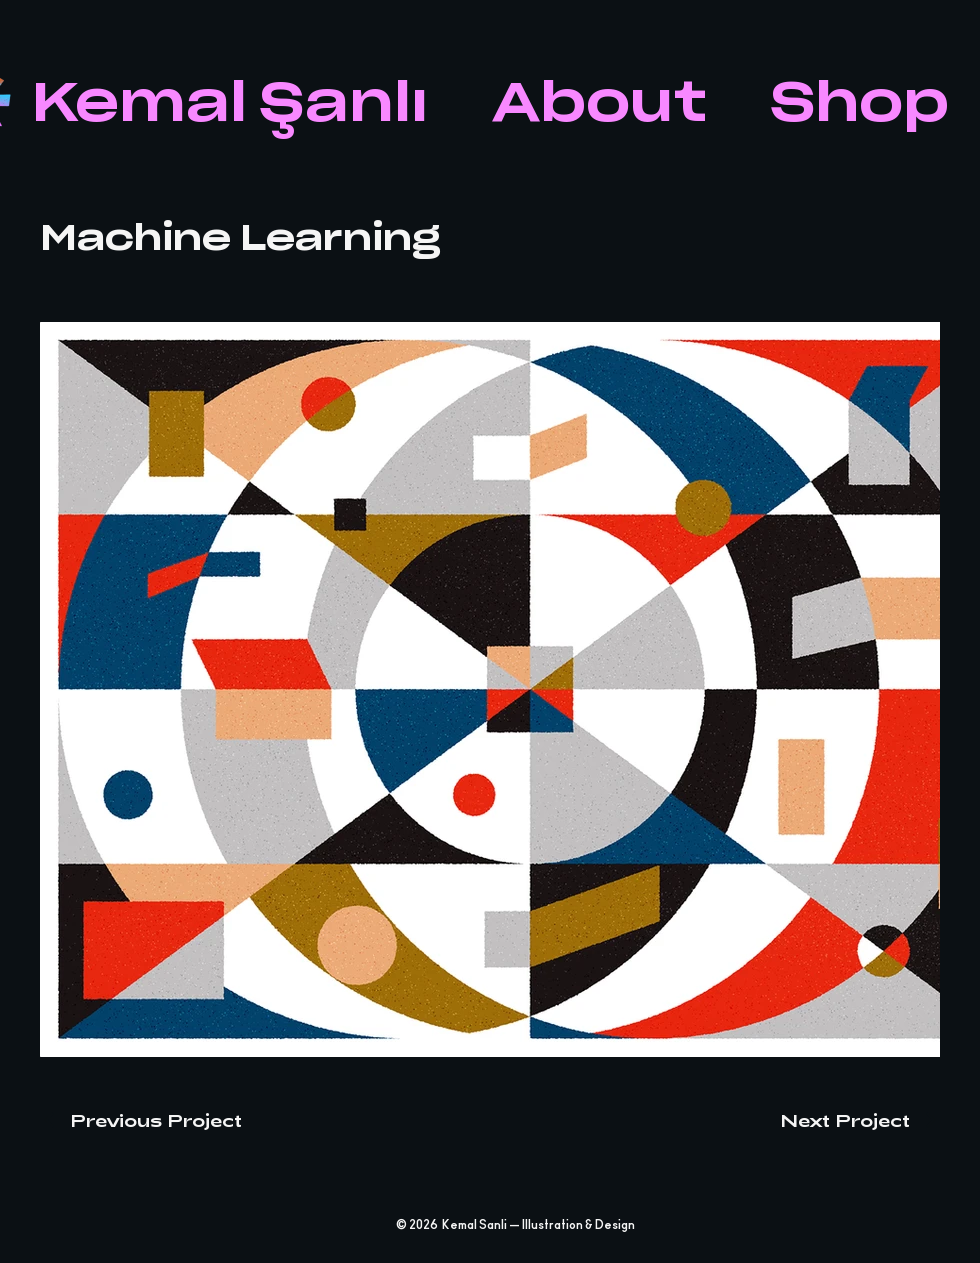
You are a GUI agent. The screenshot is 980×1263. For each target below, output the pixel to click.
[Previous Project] (141, 1120)
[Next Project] (860, 1120)
